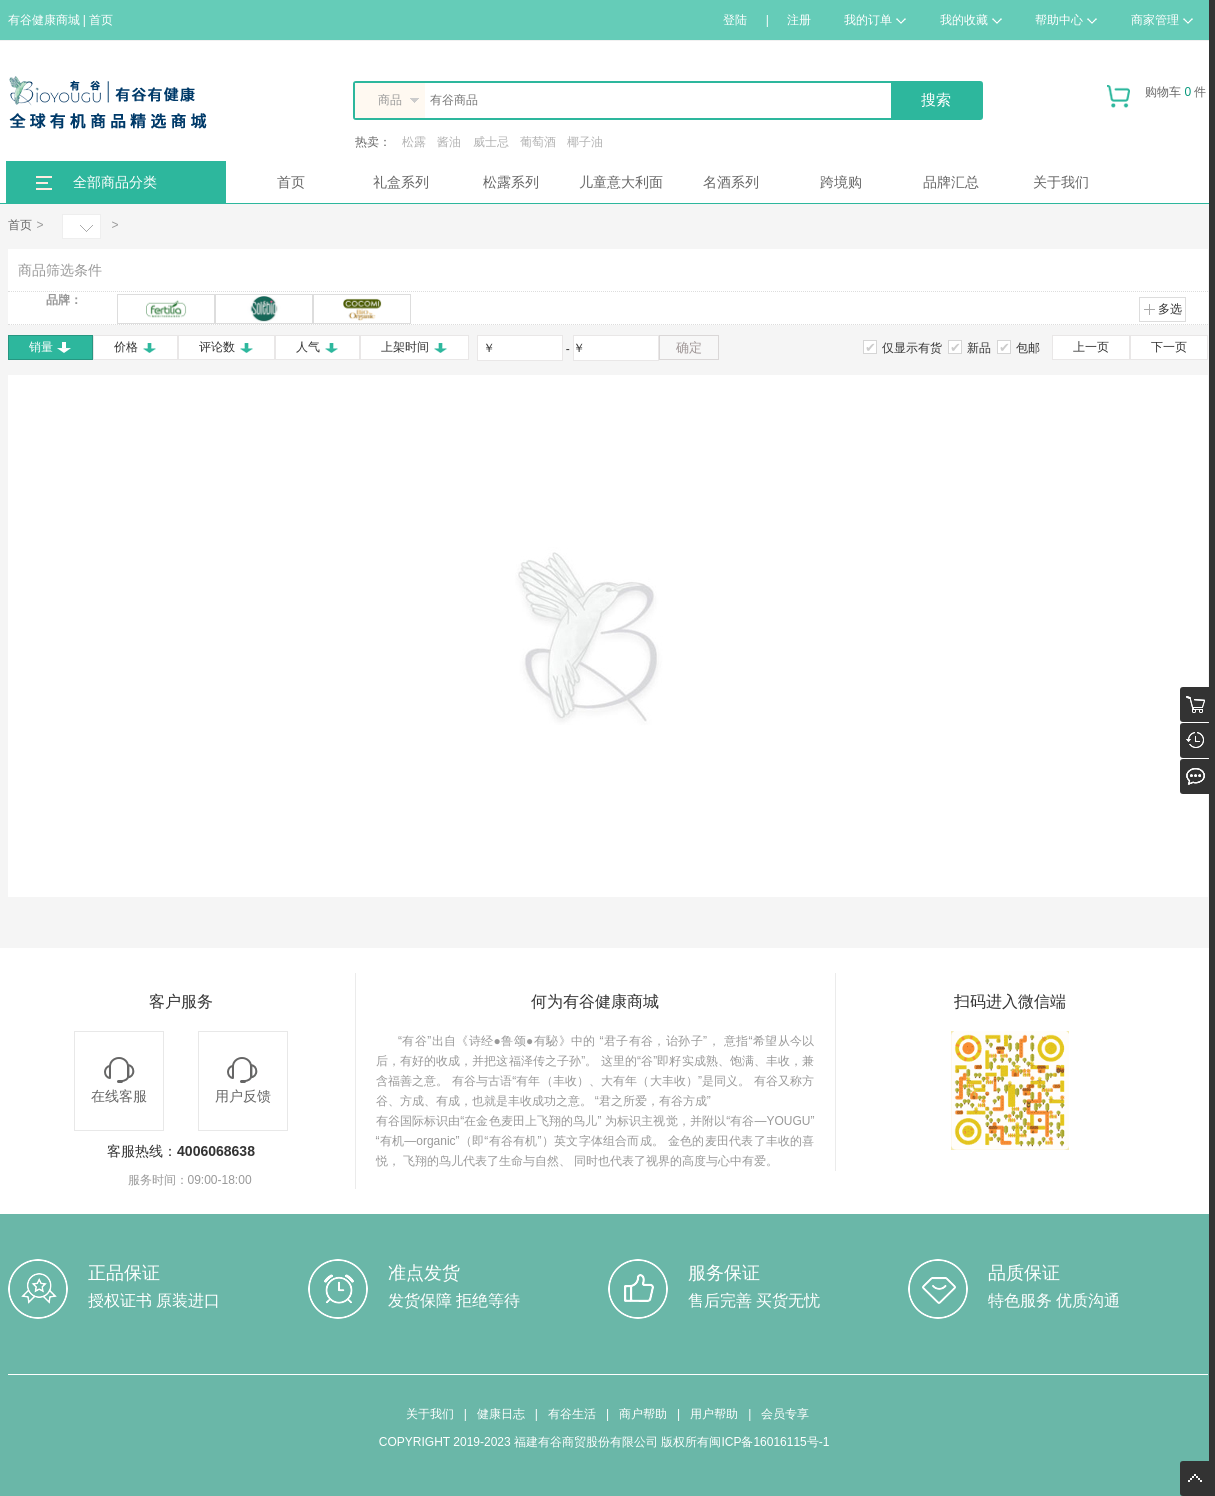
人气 (317, 347)
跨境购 (841, 182)
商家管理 (1162, 20)
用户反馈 (243, 1080)
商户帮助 (643, 1414)
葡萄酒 (538, 142)
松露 (414, 142)
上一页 (1091, 347)
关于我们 (1061, 182)
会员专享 (785, 1414)
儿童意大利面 (621, 182)
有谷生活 (572, 1414)
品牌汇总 (951, 182)
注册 (799, 20)
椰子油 (585, 142)
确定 (689, 347)
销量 (50, 347)
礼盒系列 (401, 182)
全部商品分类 (115, 182)
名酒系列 (731, 182)
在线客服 (119, 1080)
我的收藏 (971, 20)
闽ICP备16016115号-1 (769, 1442)
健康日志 (501, 1414)
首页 (291, 182)
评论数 (226, 347)
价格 (135, 347)
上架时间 (414, 347)
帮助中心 (1066, 20)
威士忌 (491, 142)
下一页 (1169, 347)
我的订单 (875, 20)
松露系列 (511, 182)
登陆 (735, 20)
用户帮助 (714, 1414)
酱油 (449, 142)
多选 (1162, 309)
